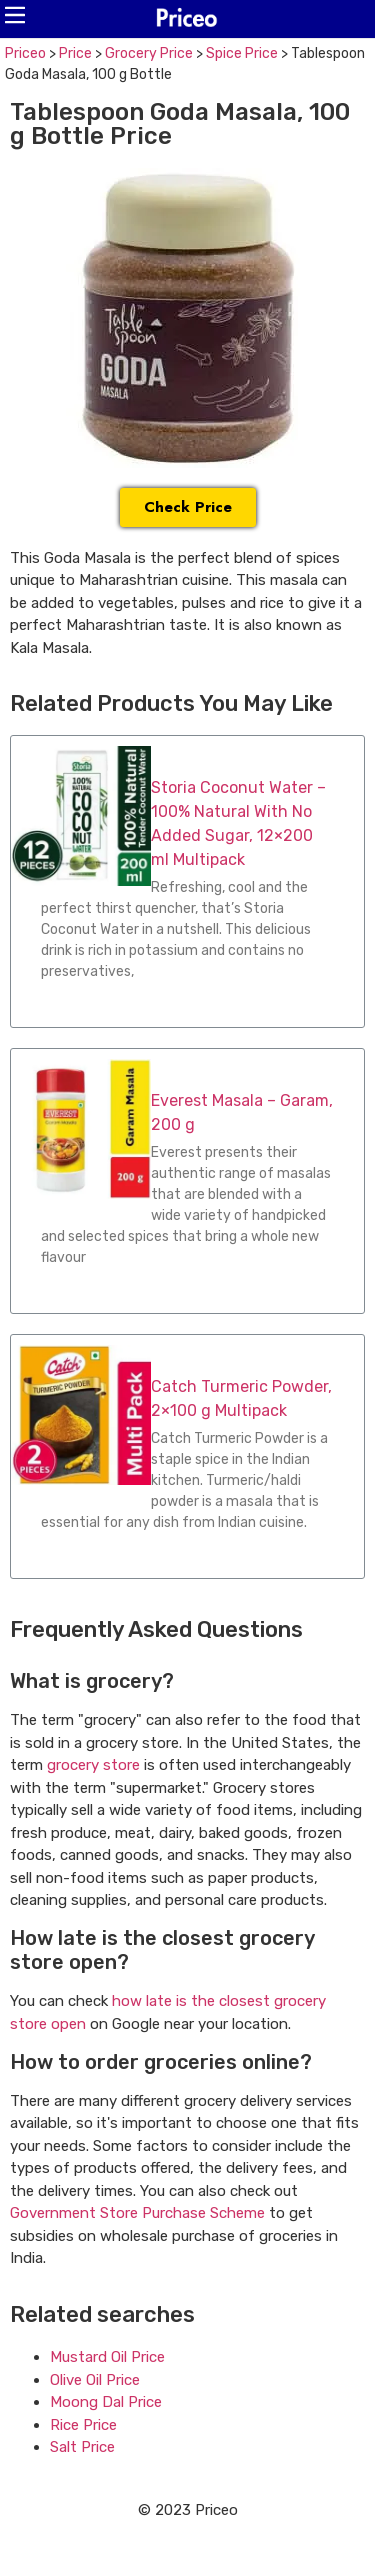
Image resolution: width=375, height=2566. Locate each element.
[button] (15, 15)
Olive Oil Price (95, 2380)
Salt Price (82, 2447)
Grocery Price (149, 53)
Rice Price (83, 2425)
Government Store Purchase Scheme (137, 2213)
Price (75, 53)
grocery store (93, 1765)
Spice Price (242, 53)
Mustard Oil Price (107, 2357)
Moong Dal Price (106, 2402)
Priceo (25, 53)
